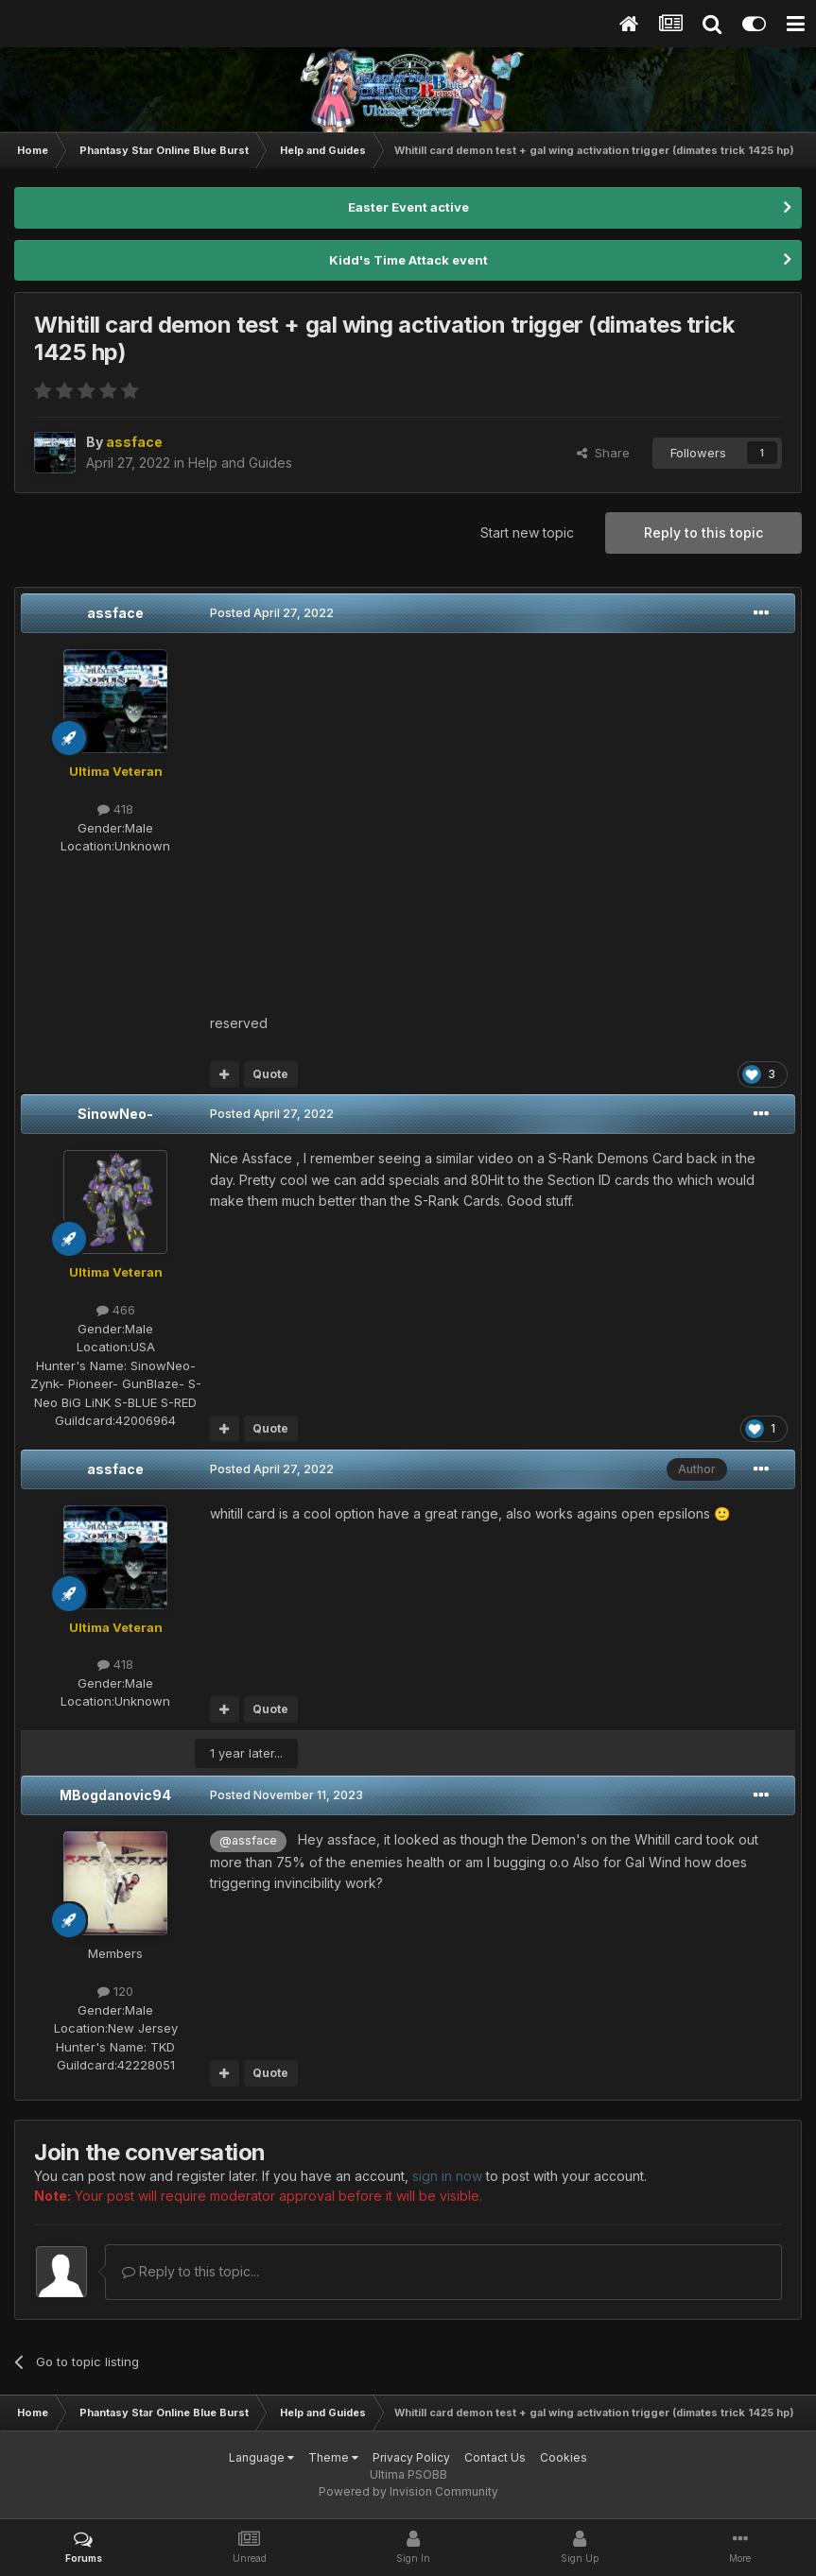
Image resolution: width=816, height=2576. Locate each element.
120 (115, 1991)
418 (115, 808)
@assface (248, 1840)
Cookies (563, 2457)
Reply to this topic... (190, 2271)
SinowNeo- (115, 1114)
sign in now (447, 2176)
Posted (272, 613)
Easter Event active (408, 207)
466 (115, 1309)
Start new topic (527, 532)
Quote (270, 1074)
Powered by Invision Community (408, 2491)
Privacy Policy (411, 2457)
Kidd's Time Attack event (408, 259)
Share (603, 452)
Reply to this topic (703, 532)
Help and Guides (240, 463)
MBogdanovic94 (115, 1795)
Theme (333, 2457)
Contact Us (495, 2457)
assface (115, 613)
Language (261, 2457)
